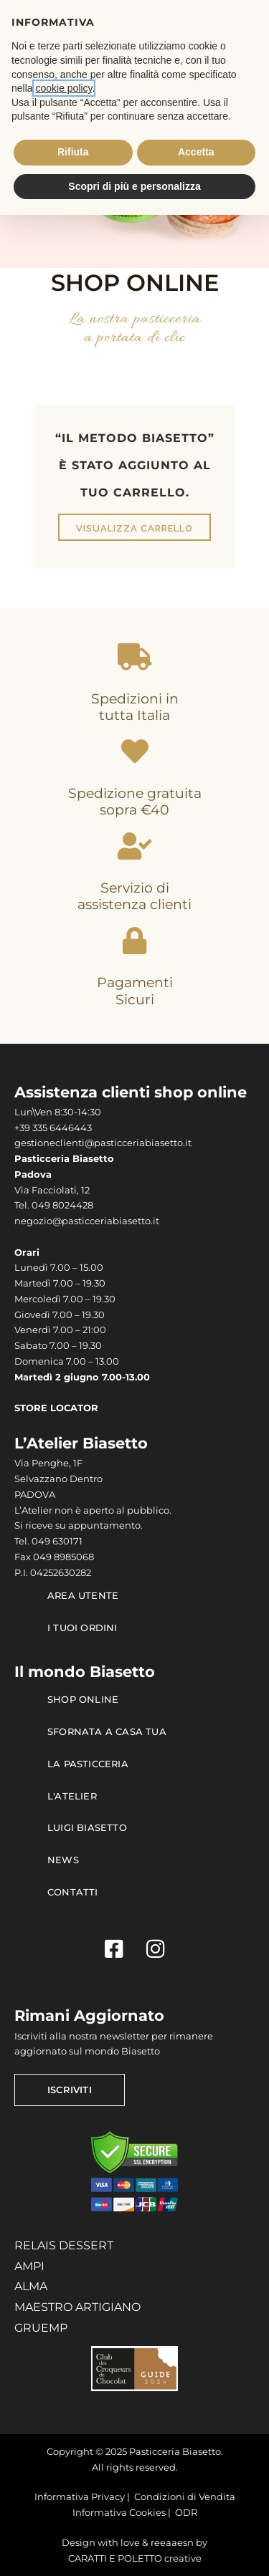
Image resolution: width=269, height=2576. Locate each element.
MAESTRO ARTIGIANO (77, 2307)
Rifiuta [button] (73, 152)
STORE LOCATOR (56, 1408)
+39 (23, 1128)
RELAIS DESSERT (63, 2245)
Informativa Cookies (119, 2512)
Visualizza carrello (134, 528)
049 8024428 (62, 1205)
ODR (186, 2512)
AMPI (29, 2266)
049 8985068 (63, 1557)
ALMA (30, 2286)
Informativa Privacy (79, 2496)
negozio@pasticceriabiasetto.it (86, 1221)
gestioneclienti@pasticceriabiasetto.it (103, 1143)
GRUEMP (40, 2328)
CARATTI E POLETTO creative (135, 2558)
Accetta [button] (196, 152)
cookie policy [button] (63, 88)
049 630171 (57, 1541)
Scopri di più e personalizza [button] (134, 186)
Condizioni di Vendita (184, 2496)
